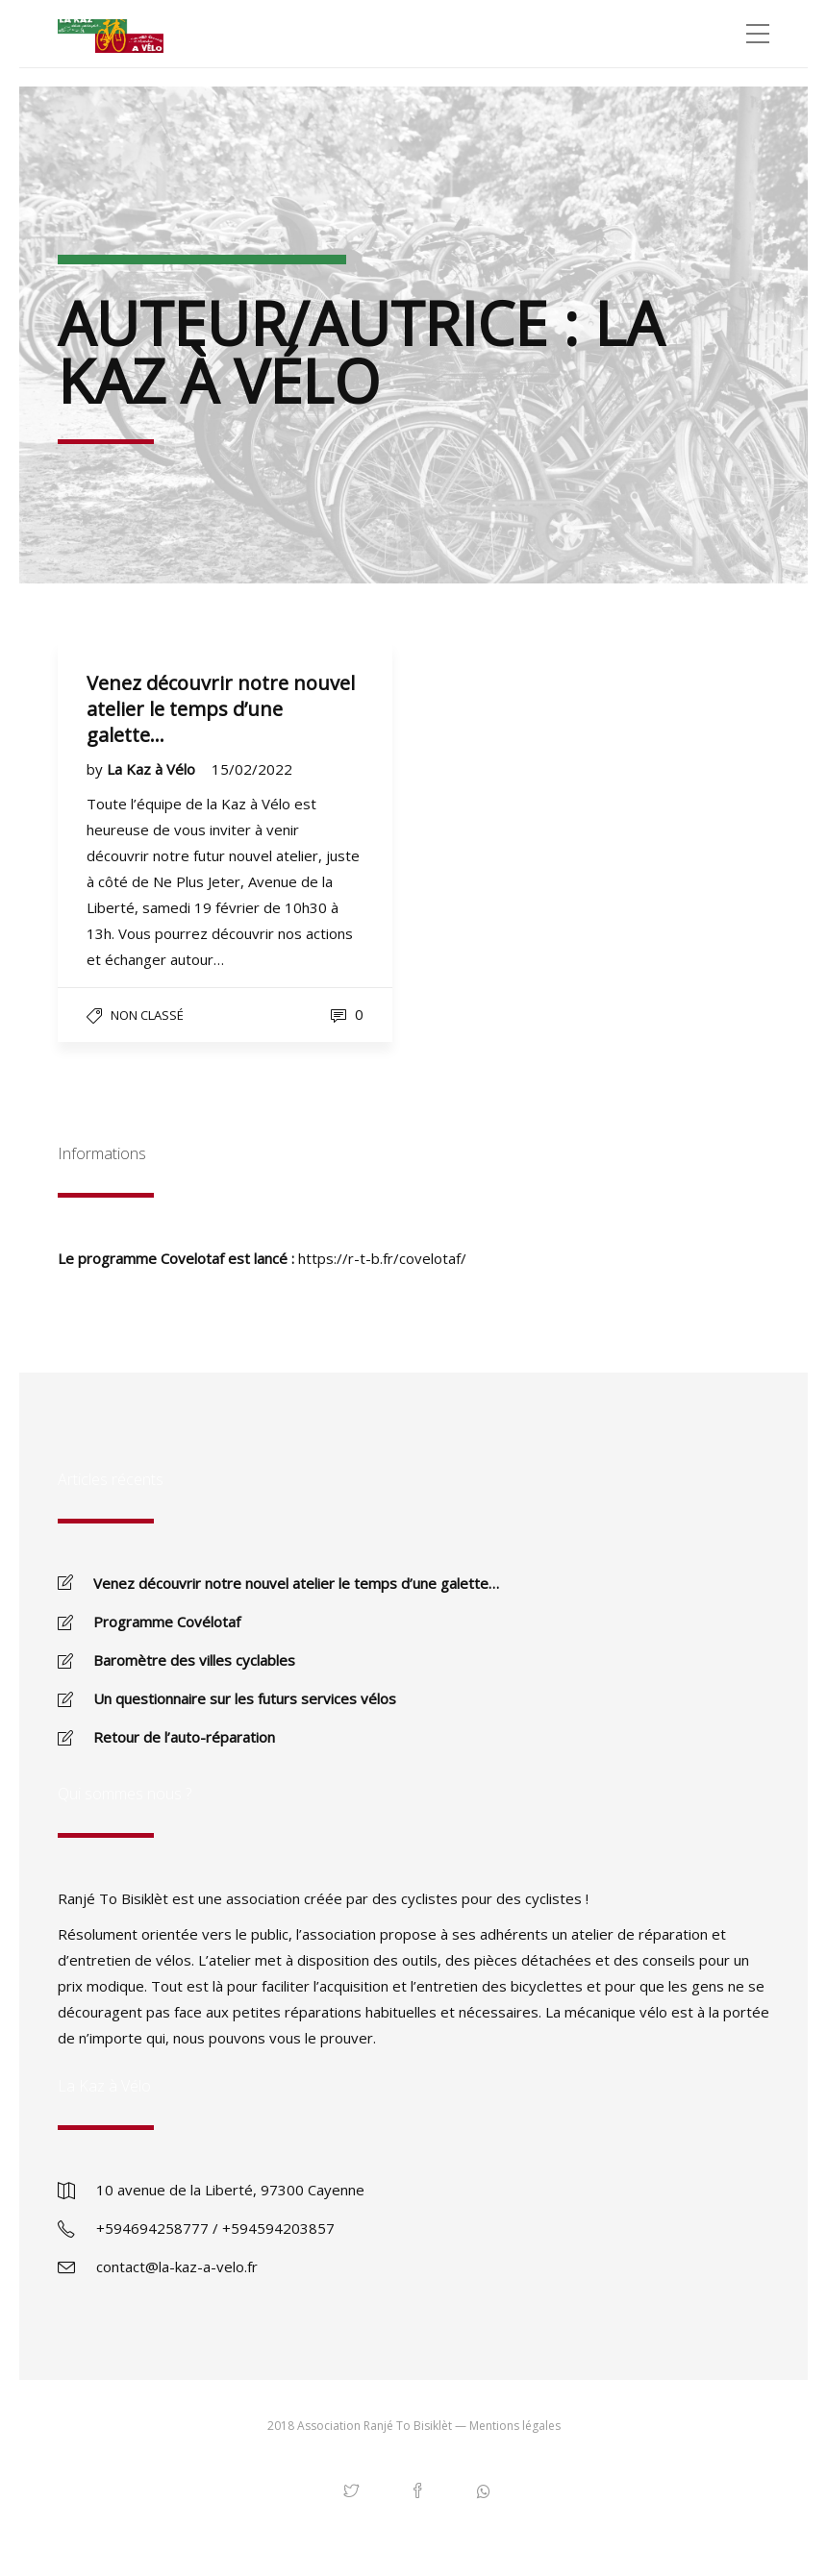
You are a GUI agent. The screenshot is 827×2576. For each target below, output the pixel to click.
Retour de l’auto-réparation (184, 1736)
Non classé (147, 1015)
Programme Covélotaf (166, 1621)
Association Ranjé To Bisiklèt (374, 2425)
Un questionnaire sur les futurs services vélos (244, 1698)
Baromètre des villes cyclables (194, 1660)
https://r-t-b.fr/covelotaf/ (382, 1258)
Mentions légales (515, 2425)
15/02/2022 (252, 769)
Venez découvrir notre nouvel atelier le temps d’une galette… (296, 1583)
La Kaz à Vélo (153, 769)
